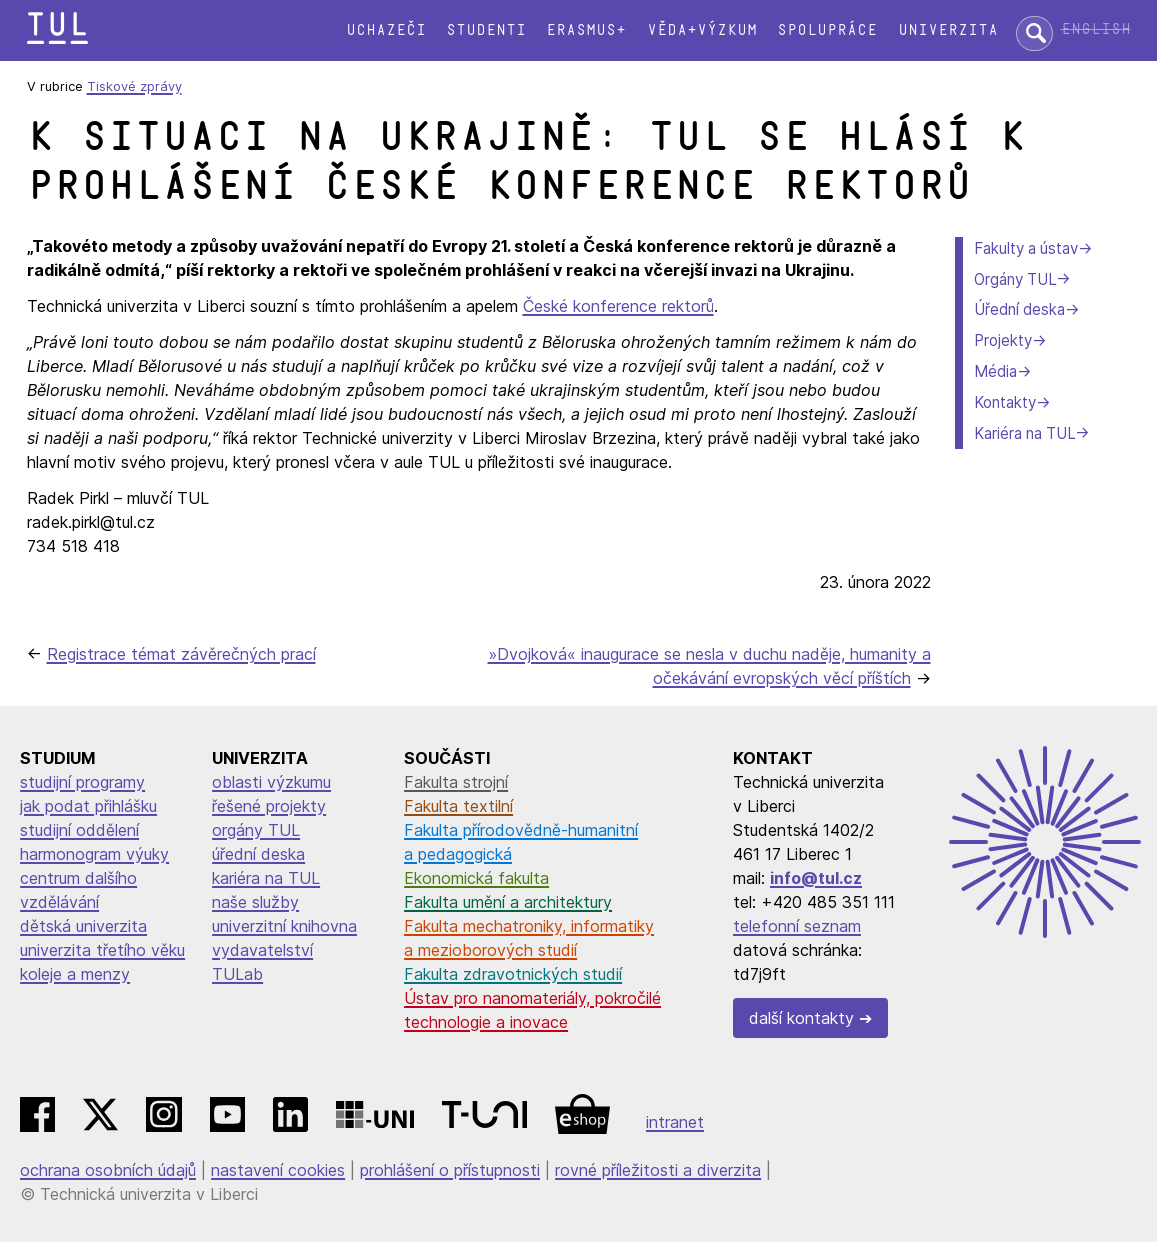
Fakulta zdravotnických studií (513, 974)
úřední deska (258, 854)
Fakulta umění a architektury (508, 902)
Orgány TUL (1015, 279)
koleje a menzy (75, 974)
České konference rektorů (618, 306)
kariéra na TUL (266, 878)
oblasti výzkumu (271, 782)
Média (995, 371)
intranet (675, 1122)
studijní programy (82, 782)
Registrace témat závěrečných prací (181, 654)
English (1096, 29)
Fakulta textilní (458, 806)
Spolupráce (827, 30)
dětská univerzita (83, 926)
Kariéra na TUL (1024, 433)
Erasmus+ (586, 30)
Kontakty (1005, 402)
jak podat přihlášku (88, 806)
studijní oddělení (79, 830)
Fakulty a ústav (1026, 248)
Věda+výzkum (702, 30)
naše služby (255, 902)
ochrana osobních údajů (108, 1170)
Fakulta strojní (456, 782)
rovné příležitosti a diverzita (658, 1170)
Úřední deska (1019, 309)
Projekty (1003, 340)
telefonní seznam (797, 926)
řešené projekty (269, 806)
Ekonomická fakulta (476, 878)
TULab (237, 974)
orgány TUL (256, 830)
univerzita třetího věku (102, 950)
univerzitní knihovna (284, 926)
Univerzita (948, 30)
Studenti (486, 30)
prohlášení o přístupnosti (450, 1170)
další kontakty (801, 1018)
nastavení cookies (278, 1170)
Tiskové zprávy (134, 86)
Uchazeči (386, 30)
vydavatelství (262, 950)
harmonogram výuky (94, 854)
